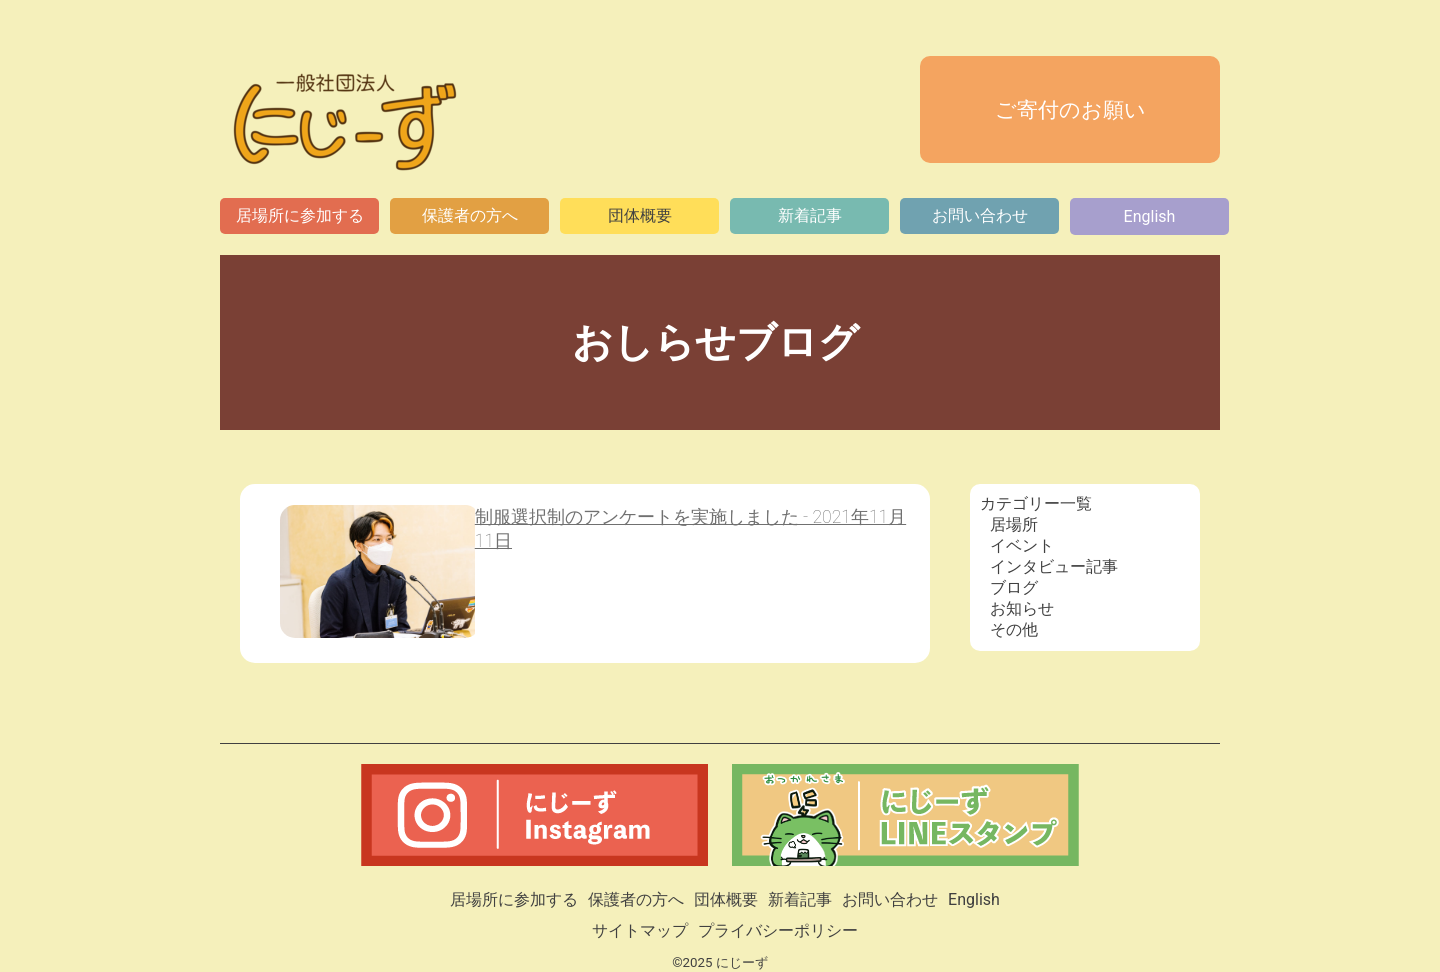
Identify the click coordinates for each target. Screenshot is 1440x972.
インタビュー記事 (1054, 566)
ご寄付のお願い (1070, 110)
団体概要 (640, 215)
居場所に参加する (300, 215)
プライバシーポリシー (778, 930)
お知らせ (1022, 608)
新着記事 (810, 215)
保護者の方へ (470, 215)
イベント (1022, 545)
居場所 (1014, 524)
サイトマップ (640, 930)
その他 (1014, 629)
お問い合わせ (980, 215)
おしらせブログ (720, 342)
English (1150, 216)
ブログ (1014, 587)
